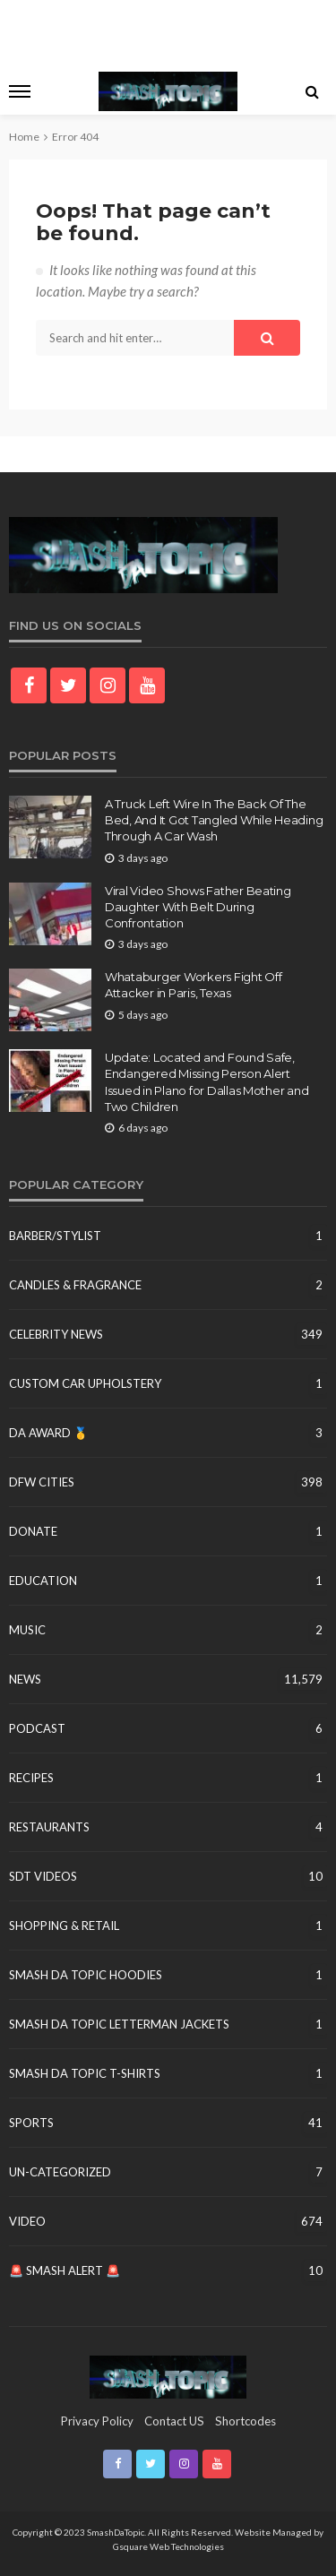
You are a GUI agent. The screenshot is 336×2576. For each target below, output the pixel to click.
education (43, 1580)
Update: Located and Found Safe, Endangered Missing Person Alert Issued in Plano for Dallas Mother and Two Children (206, 1082)
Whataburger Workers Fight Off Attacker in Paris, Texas (193, 984)
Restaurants (49, 1827)
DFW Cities (41, 1482)
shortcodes (245, 2421)
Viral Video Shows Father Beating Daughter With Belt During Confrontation (198, 906)
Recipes (31, 1777)
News (25, 1679)
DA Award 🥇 (48, 1433)
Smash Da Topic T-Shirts (84, 2073)
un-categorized (60, 2172)
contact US (174, 2421)
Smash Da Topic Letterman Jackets (119, 2024)
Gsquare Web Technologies (168, 2546)
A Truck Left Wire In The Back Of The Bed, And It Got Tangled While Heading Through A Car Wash (214, 820)
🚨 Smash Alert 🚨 (64, 2270)
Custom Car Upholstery (85, 1383)
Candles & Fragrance (75, 1285)
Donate (33, 1531)
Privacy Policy (97, 2421)
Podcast (37, 1728)
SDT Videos (43, 1876)
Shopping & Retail (64, 1925)
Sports (31, 2122)
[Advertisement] (168, 31)
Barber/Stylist (55, 1235)
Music (27, 1630)
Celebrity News (56, 1334)
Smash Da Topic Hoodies (85, 1975)
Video (27, 2221)
